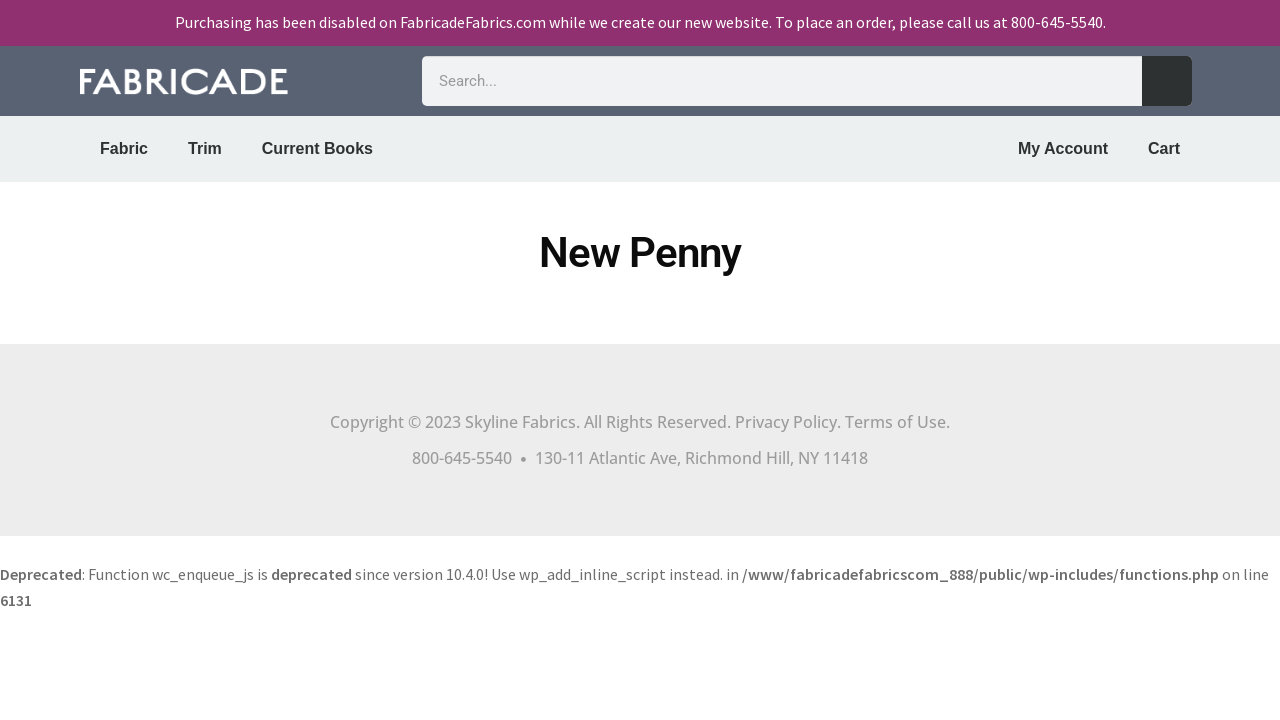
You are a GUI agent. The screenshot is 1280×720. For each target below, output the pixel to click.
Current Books (317, 148)
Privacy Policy (786, 422)
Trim (205, 148)
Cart (1164, 148)
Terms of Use (895, 422)
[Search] (1167, 81)
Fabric (124, 148)
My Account (1063, 148)
